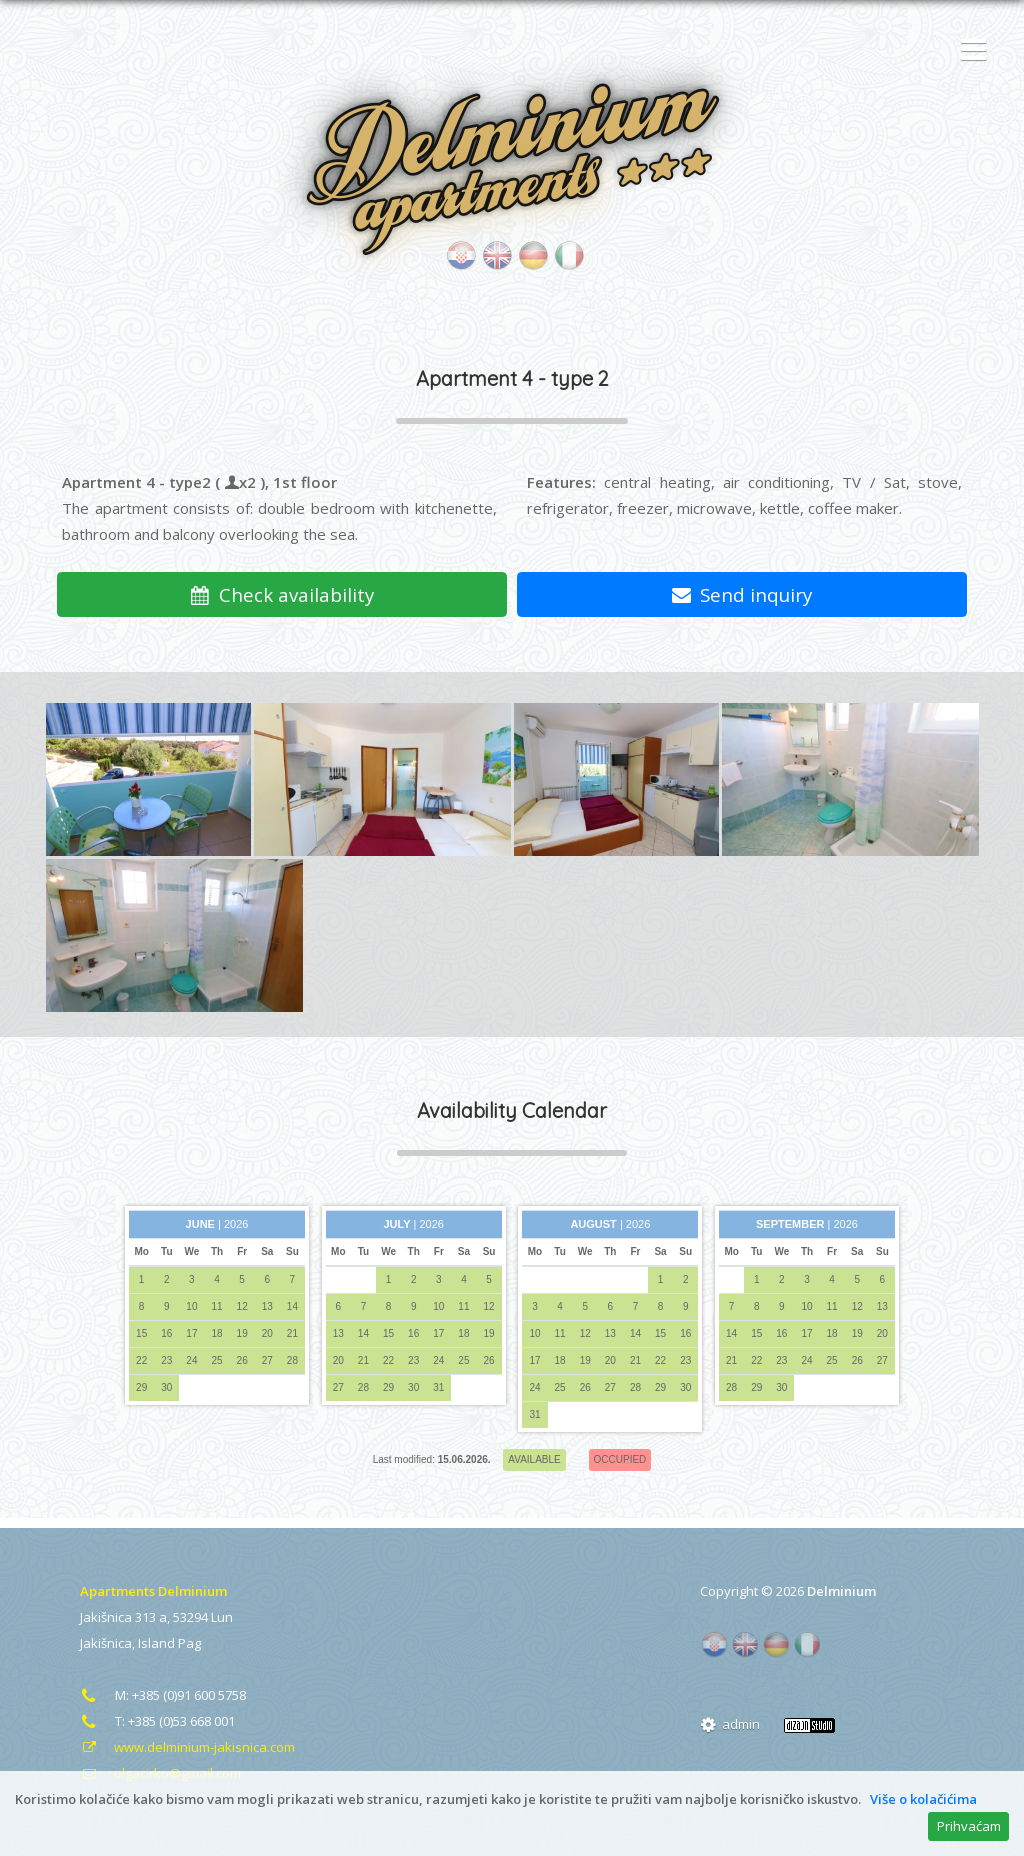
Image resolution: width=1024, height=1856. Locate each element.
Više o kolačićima (923, 1799)
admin (730, 1724)
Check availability (282, 594)
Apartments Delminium (153, 1591)
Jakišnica (106, 1643)
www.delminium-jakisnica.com (204, 1747)
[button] (969, 51)
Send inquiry (742, 594)
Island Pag (169, 1643)
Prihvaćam (969, 1826)
